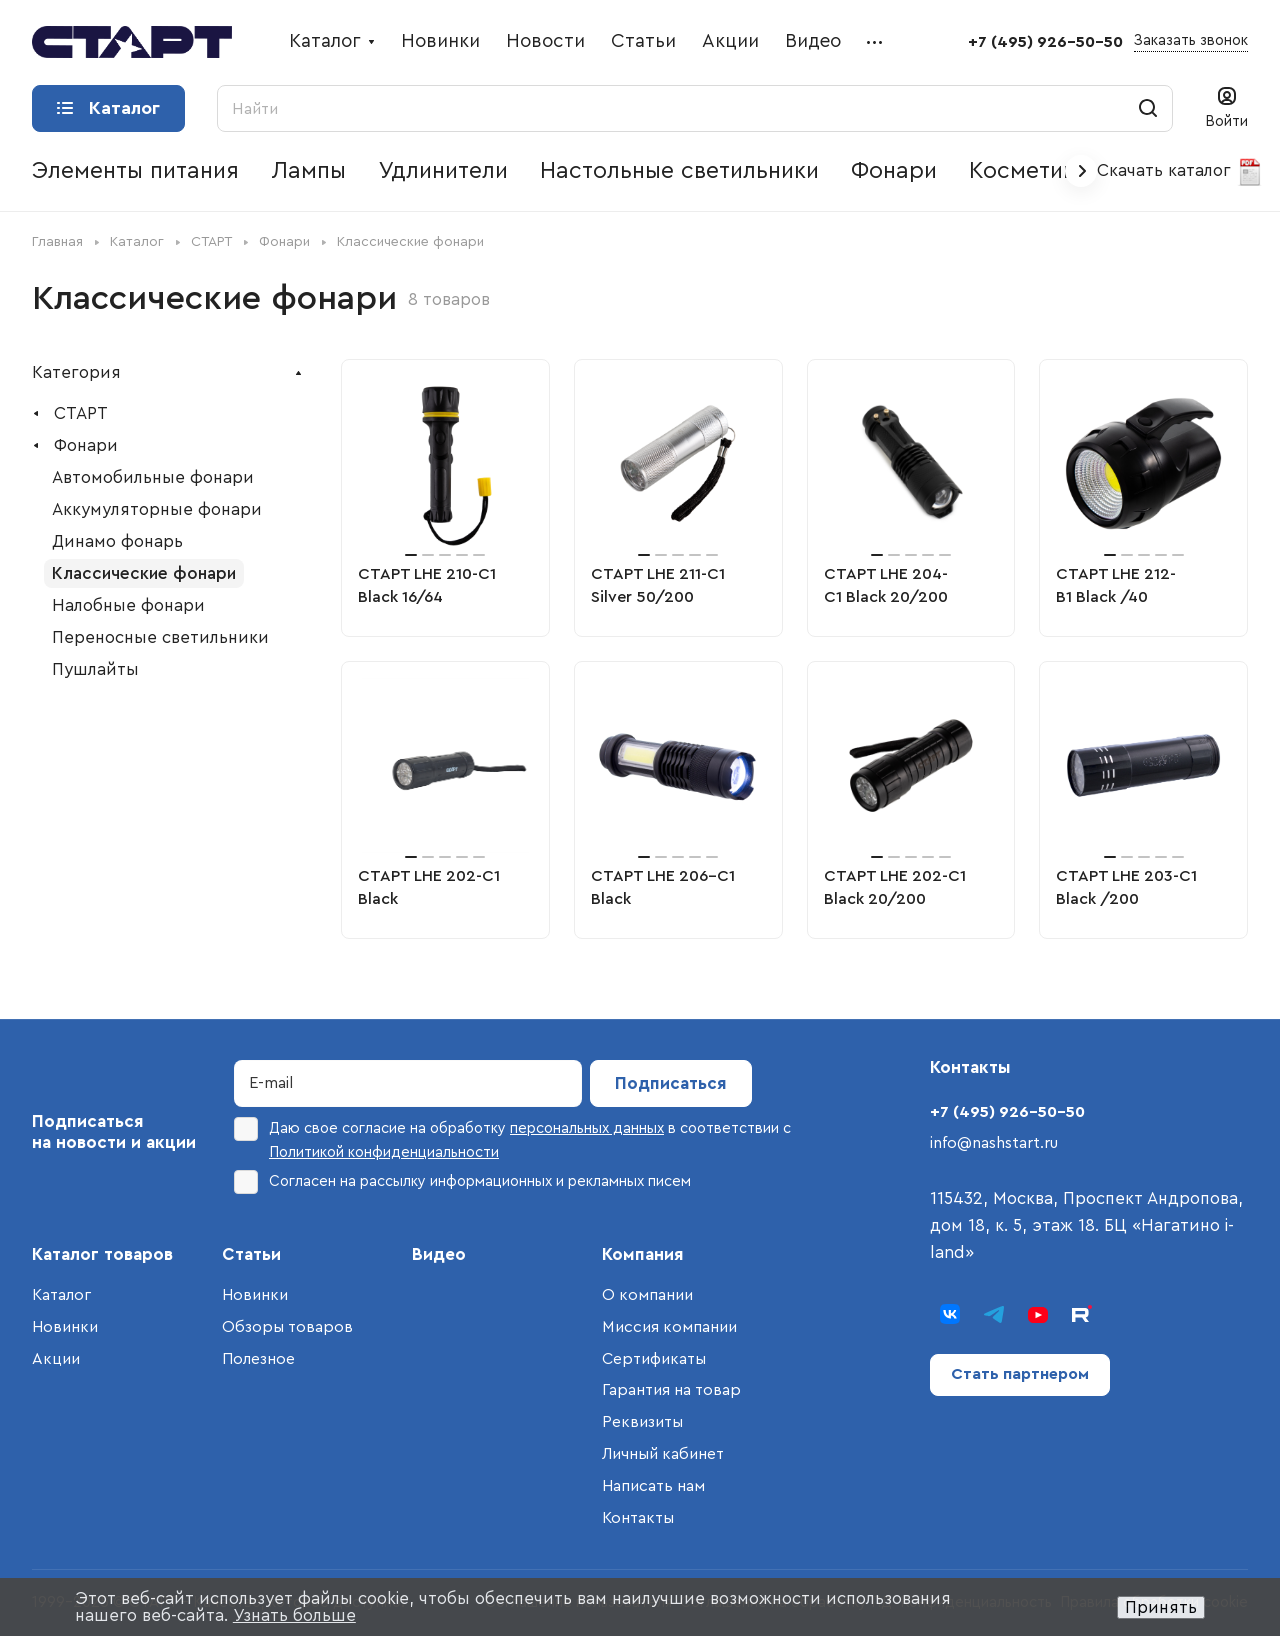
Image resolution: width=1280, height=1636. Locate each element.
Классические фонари (144, 573)
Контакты (638, 1518)
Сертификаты (654, 1359)
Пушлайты (95, 669)
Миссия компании (669, 1327)
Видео (439, 1254)
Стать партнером (1020, 1374)
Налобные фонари (128, 605)
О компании (647, 1295)
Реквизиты (642, 1422)
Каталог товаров (102, 1254)
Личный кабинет (663, 1454)
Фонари (86, 445)
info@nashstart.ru (994, 1143)
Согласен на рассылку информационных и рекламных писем (462, 1182)
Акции (56, 1359)
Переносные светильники (160, 637)
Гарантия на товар (671, 1390)
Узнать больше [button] (294, 1615)
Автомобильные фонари (153, 477)
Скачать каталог (1180, 172)
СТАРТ (81, 413)
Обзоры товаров (287, 1327)
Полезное (258, 1359)
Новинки (65, 1327)
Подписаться (671, 1083)
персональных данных (587, 1128)
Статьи (251, 1254)
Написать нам (653, 1486)
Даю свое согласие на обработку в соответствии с (512, 1138)
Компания (643, 1254)
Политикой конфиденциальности (384, 1152)
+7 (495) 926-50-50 (1045, 42)
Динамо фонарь (117, 541)
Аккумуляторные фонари (157, 509)
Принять (1161, 1607)
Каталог (61, 1295)
